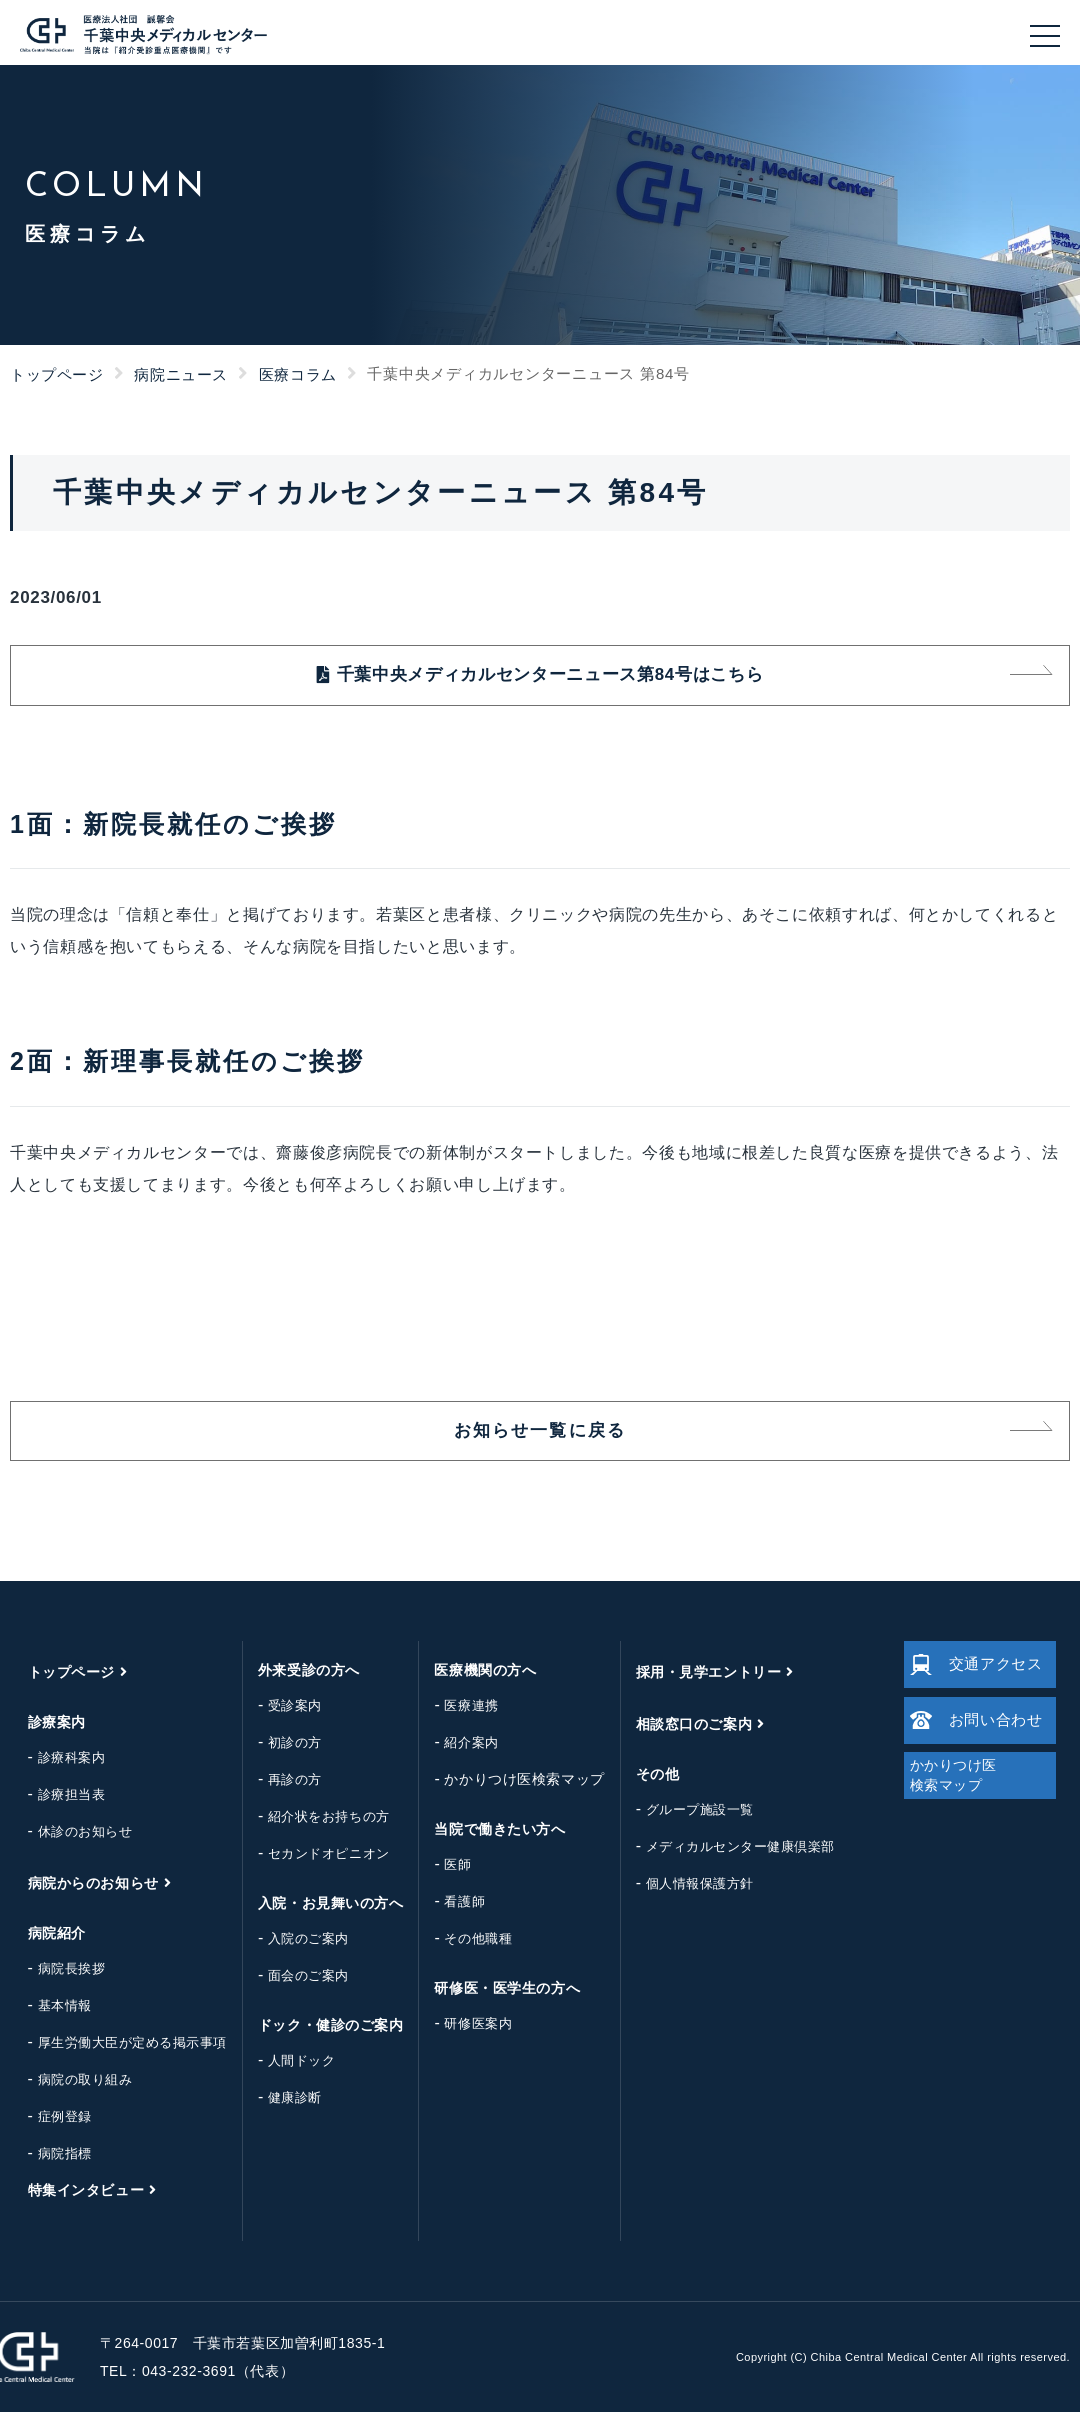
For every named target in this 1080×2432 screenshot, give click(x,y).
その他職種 (463, 1958)
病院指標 (49, 2173)
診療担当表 (56, 1814)
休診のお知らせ (69, 1851)
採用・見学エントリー (693, 1692)
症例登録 (49, 2136)
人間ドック (286, 2080)
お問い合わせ (970, 1752)
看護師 (449, 1921)
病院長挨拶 (56, 1988)
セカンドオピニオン (313, 1873)
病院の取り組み (69, 2099)
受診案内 (279, 1725)
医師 (442, 1884)
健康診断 (279, 2117)
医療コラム (298, 374)
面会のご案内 (292, 1995)
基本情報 (49, 2025)
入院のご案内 (292, 1958)
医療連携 (456, 1725)
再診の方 (279, 1799)
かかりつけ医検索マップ (509, 1799)
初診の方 (279, 1762)
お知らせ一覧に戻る (539, 1446)
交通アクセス (970, 1684)
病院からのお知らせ (77, 1903)
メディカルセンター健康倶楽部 (724, 1866)
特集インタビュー (70, 2210)
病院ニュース (181, 374)
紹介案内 (456, 1762)
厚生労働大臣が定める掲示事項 (116, 2062)
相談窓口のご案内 (678, 1744)
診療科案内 (56, 1777)
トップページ (57, 374)
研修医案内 (463, 2043)
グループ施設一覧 (684, 1829)
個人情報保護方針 (684, 1903)
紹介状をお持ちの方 (313, 1836)
